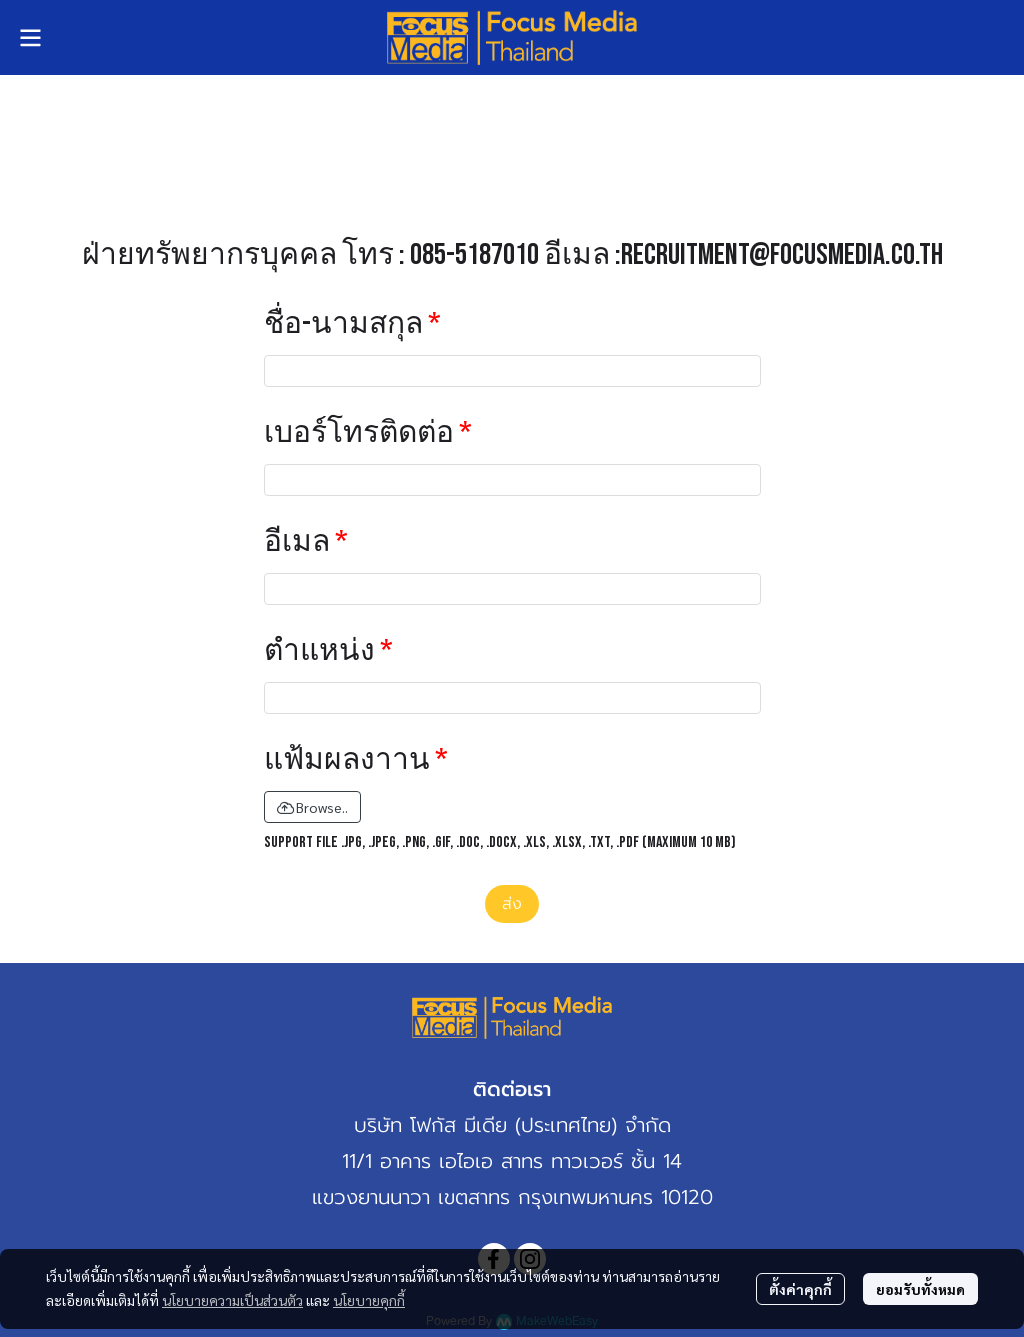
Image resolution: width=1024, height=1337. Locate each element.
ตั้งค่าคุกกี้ (800, 1289)
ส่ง (512, 904)
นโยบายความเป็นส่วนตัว (232, 1300)
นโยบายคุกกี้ (369, 1300)
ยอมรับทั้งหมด (920, 1289)
